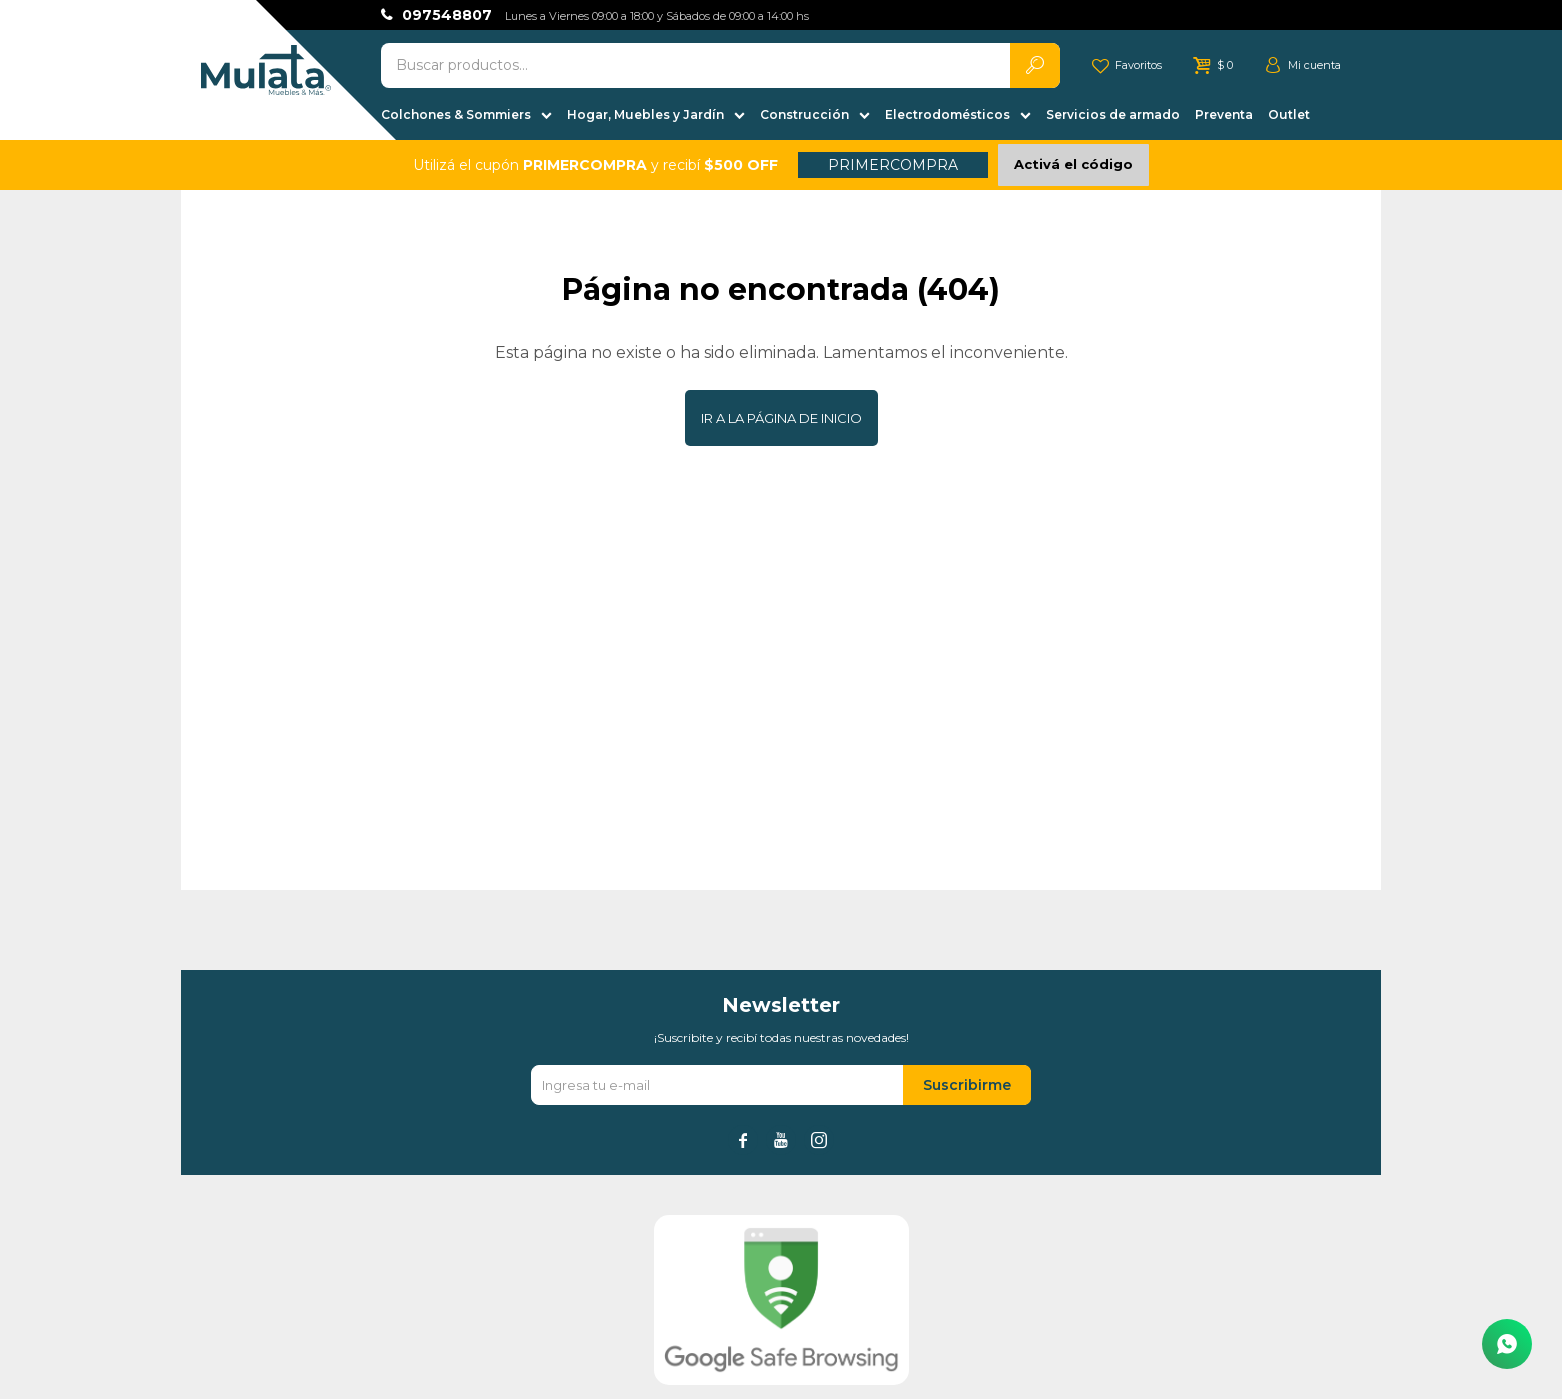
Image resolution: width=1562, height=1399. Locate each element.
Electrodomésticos (947, 114)
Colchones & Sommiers (456, 114)
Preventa (1224, 114)
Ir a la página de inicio (781, 418)
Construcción (804, 114)
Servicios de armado (1113, 114)
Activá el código (1073, 164)
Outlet (1289, 114)
